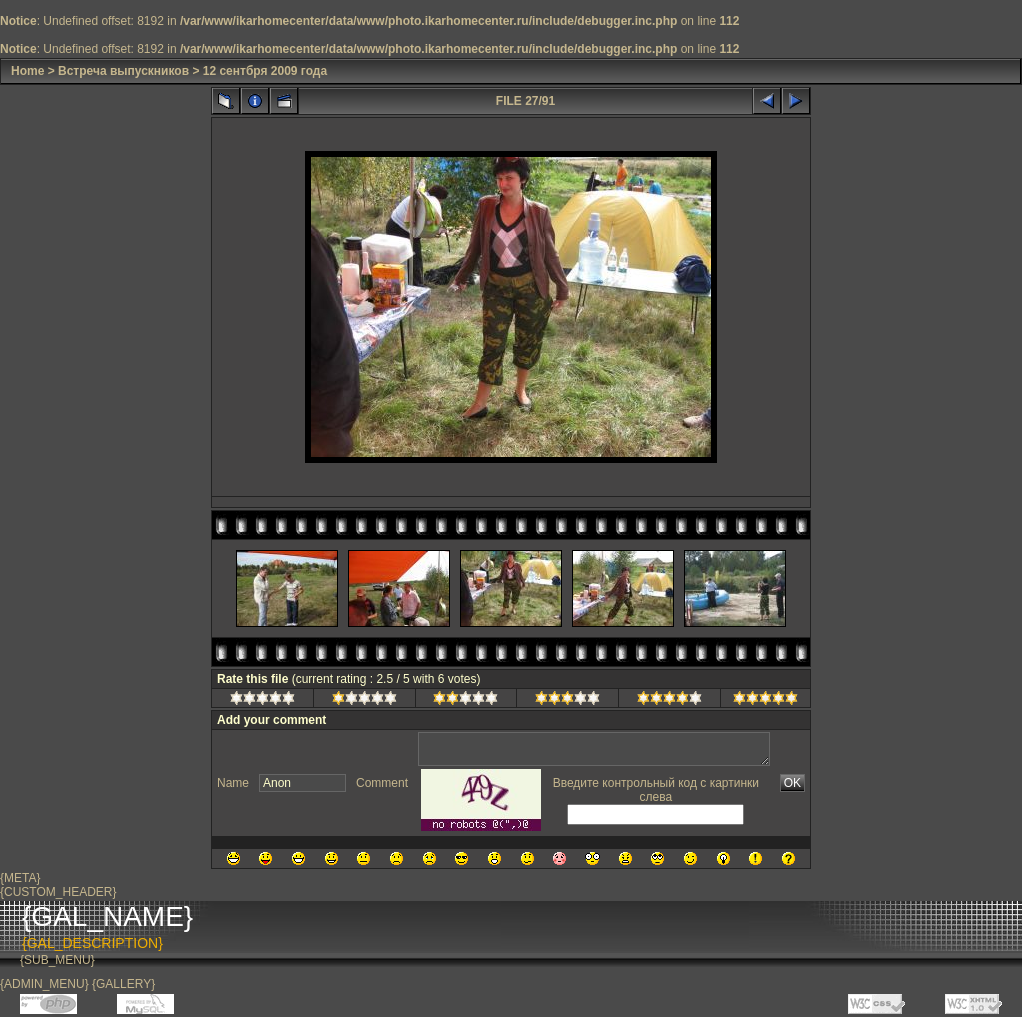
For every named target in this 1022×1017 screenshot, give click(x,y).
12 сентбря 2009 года (265, 71)
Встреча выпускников (123, 71)
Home (27, 71)
